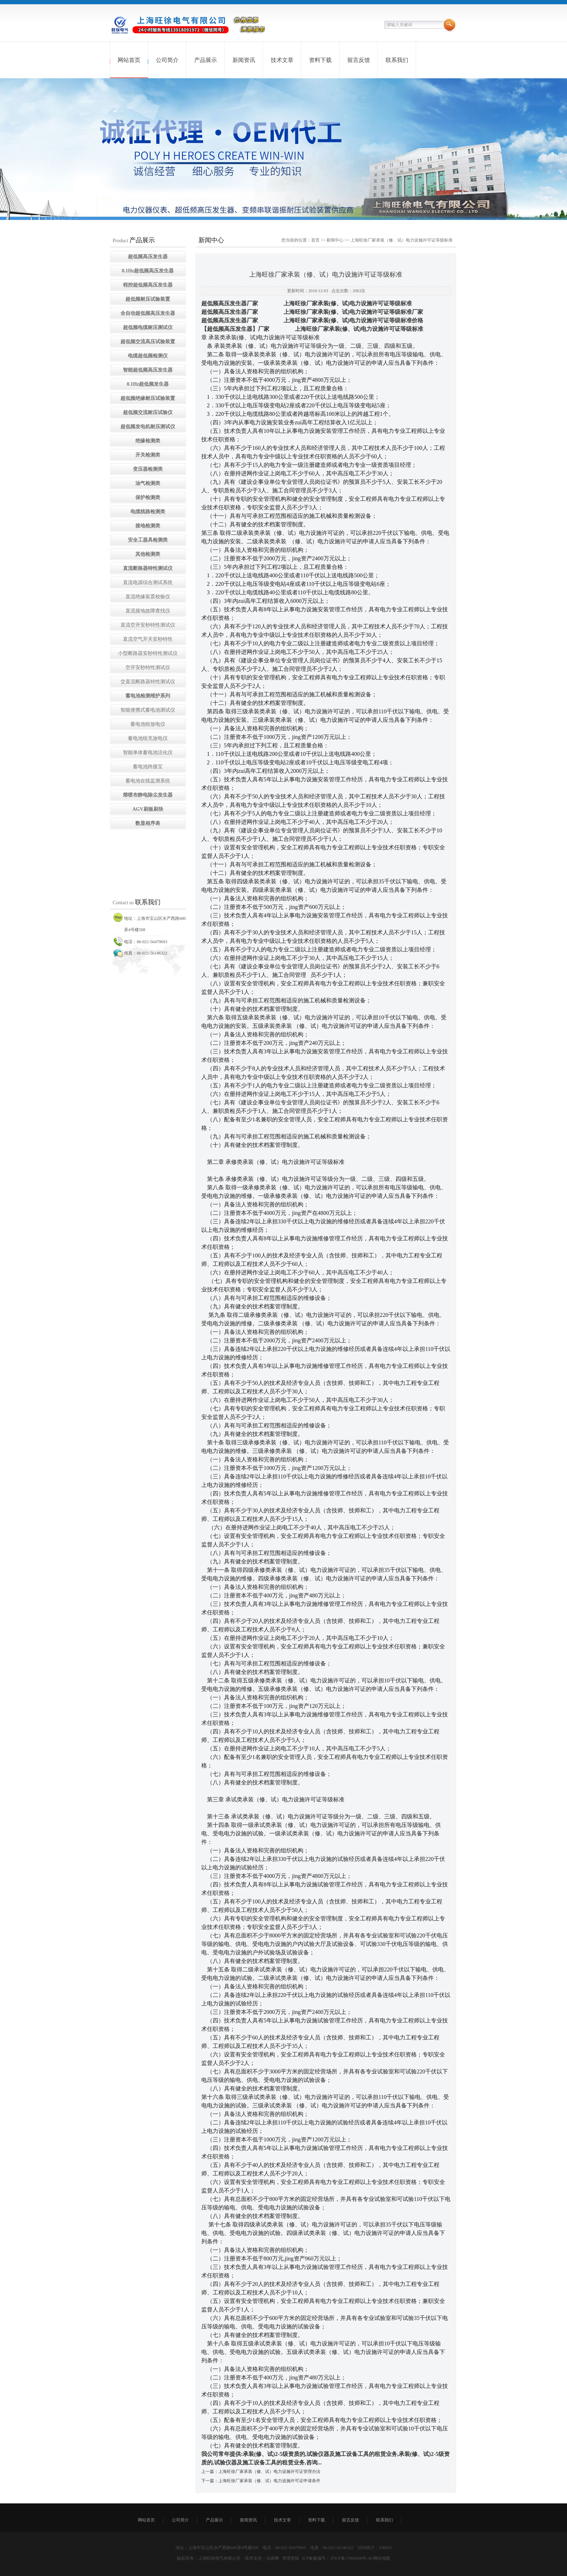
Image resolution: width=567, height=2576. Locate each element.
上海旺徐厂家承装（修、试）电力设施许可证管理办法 (269, 2471)
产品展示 (205, 60)
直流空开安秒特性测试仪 (147, 625)
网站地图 (381, 2558)
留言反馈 (358, 60)
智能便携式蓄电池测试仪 (147, 710)
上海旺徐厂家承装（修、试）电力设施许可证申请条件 (269, 2480)
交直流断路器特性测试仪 (147, 681)
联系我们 (397, 60)
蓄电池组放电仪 (147, 724)
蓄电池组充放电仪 (148, 738)
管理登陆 (290, 2558)
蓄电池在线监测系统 (147, 780)
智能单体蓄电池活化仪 (148, 752)
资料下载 (320, 60)
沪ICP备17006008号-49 (351, 2558)
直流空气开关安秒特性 (148, 639)
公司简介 (167, 60)
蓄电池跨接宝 (148, 766)
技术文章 (282, 60)
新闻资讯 (243, 60)
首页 (315, 240)
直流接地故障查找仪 (147, 610)
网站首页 (129, 60)
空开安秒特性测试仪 (147, 667)
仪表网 (272, 2558)
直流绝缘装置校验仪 (147, 596)
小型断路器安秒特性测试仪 (148, 653)
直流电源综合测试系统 (148, 582)
